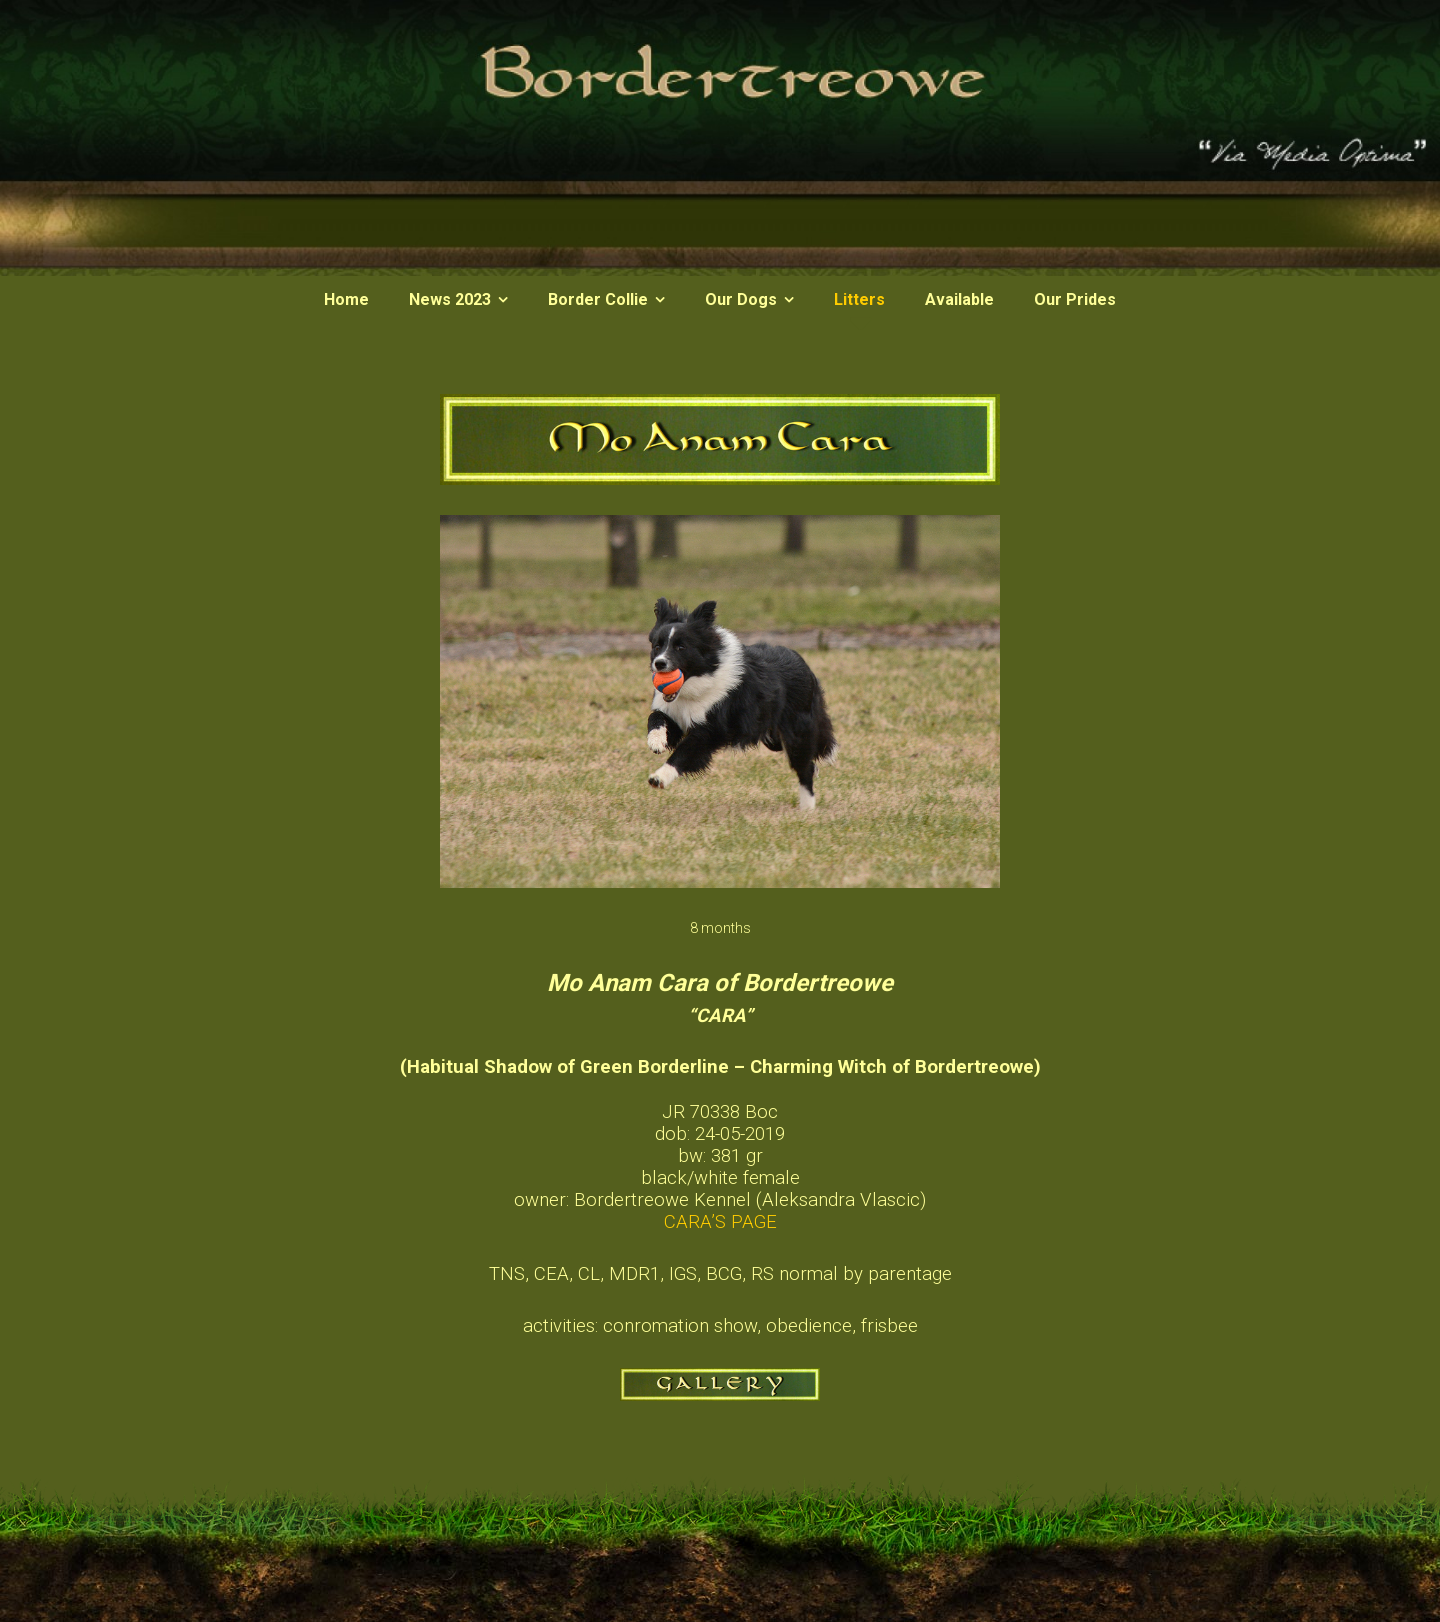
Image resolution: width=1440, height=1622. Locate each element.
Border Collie (598, 299)
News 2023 (450, 299)
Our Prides (1075, 299)
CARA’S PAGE (720, 1222)
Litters (859, 299)
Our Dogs (741, 299)
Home (346, 299)
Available (959, 299)
